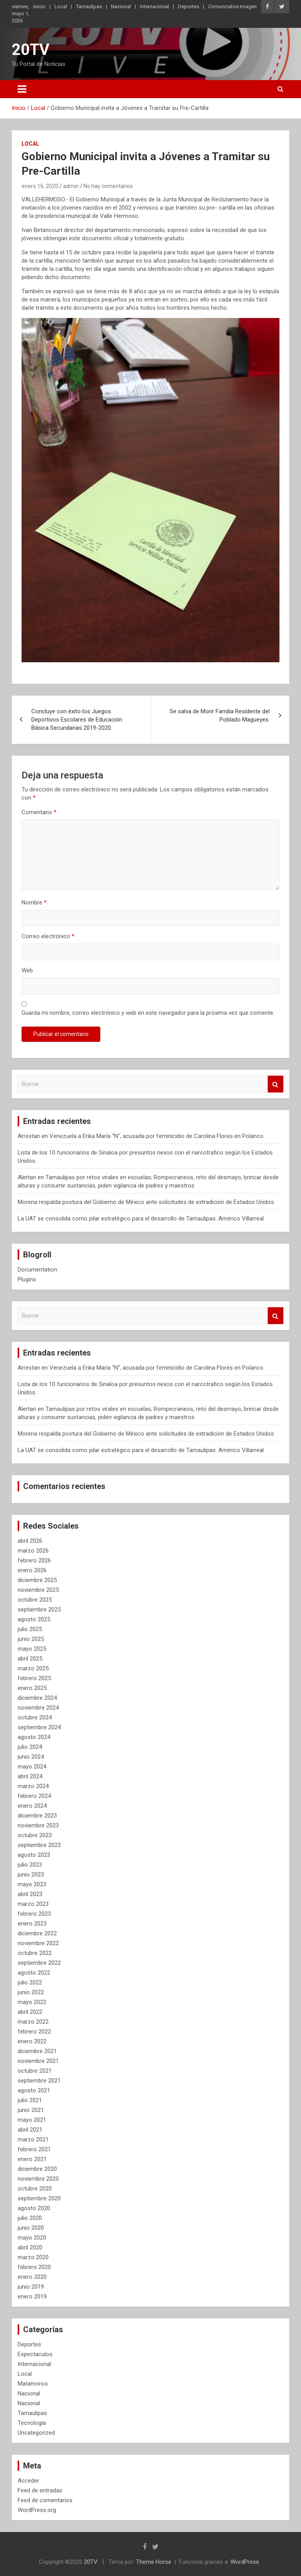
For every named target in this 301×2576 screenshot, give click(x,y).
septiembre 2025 (39, 1609)
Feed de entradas (40, 2490)
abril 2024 (30, 1776)
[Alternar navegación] (22, 89)
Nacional (121, 6)
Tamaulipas (89, 6)
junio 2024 (31, 1756)
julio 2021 (30, 2100)
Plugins (27, 1279)
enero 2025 (32, 1688)
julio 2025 (30, 1629)
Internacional (154, 6)
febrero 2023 (34, 1913)
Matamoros (33, 2383)
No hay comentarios (108, 186)
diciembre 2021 (37, 2051)
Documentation (37, 1269)
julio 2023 (30, 1864)
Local (60, 6)
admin (71, 186)
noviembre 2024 (38, 1707)
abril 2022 (30, 2011)
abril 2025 (30, 1658)
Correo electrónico (48, 936)
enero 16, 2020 (40, 186)
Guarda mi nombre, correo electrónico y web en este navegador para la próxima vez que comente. (148, 1012)
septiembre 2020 (39, 2198)
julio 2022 (30, 1982)
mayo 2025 (32, 1648)
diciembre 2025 (37, 1580)
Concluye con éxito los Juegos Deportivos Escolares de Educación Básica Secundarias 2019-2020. (76, 719)
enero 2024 (32, 1805)
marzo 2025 (33, 1668)
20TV (30, 49)
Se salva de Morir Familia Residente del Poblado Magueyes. (220, 715)
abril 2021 (30, 2129)
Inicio (39, 6)
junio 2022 (31, 1992)
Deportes (188, 6)
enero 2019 (32, 2296)
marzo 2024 (33, 1786)
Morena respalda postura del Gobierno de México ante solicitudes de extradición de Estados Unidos (146, 1202)
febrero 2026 (34, 1560)
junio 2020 (31, 2227)
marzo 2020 (33, 2257)
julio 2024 (30, 1746)
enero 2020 (32, 2276)
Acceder (28, 2480)
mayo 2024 (32, 1766)
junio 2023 (31, 1874)
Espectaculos (35, 2354)
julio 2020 (30, 2218)
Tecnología (32, 2422)
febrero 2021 (34, 2149)
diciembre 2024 (37, 1697)
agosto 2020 (34, 2208)
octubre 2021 (35, 2070)
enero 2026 (32, 1570)
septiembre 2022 (39, 1962)
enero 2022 (32, 2041)
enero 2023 (32, 1923)
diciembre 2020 (37, 2168)
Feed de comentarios (45, 2500)
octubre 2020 (35, 2188)
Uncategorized (36, 2432)
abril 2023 (30, 1894)
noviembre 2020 (38, 2178)
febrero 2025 (34, 1678)
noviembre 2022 (38, 1943)
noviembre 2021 (38, 2060)
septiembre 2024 (39, 1727)
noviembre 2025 (38, 1589)
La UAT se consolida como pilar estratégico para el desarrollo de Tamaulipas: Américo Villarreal (141, 1218)
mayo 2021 (32, 2119)
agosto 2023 (34, 1854)
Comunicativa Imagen (232, 6)
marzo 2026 (33, 1550)
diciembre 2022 (37, 1933)
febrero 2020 (34, 2267)
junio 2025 (31, 1638)
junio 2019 (31, 2286)
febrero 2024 (34, 1796)
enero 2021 (32, 2159)
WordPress (244, 2561)
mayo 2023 (32, 1884)
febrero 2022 (34, 2031)
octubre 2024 (35, 1717)
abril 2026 (30, 1540)
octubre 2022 (35, 1953)
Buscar (275, 1084)
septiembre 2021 (39, 2080)
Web (27, 970)
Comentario (39, 812)
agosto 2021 (34, 2090)
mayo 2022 (32, 2002)
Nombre (34, 902)
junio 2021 (31, 2110)
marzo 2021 (33, 2139)
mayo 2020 (32, 2237)
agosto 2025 (34, 1619)
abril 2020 (30, 2247)
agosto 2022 (34, 1972)
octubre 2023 (35, 1835)
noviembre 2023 (38, 1825)
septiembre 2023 (39, 1845)
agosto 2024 (34, 1737)
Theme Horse (153, 2561)
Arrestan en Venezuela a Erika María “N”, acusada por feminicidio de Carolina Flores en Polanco (140, 1136)
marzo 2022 (33, 2021)
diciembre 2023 (37, 1815)
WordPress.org (37, 2510)
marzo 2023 (33, 1903)
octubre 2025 (35, 1599)
